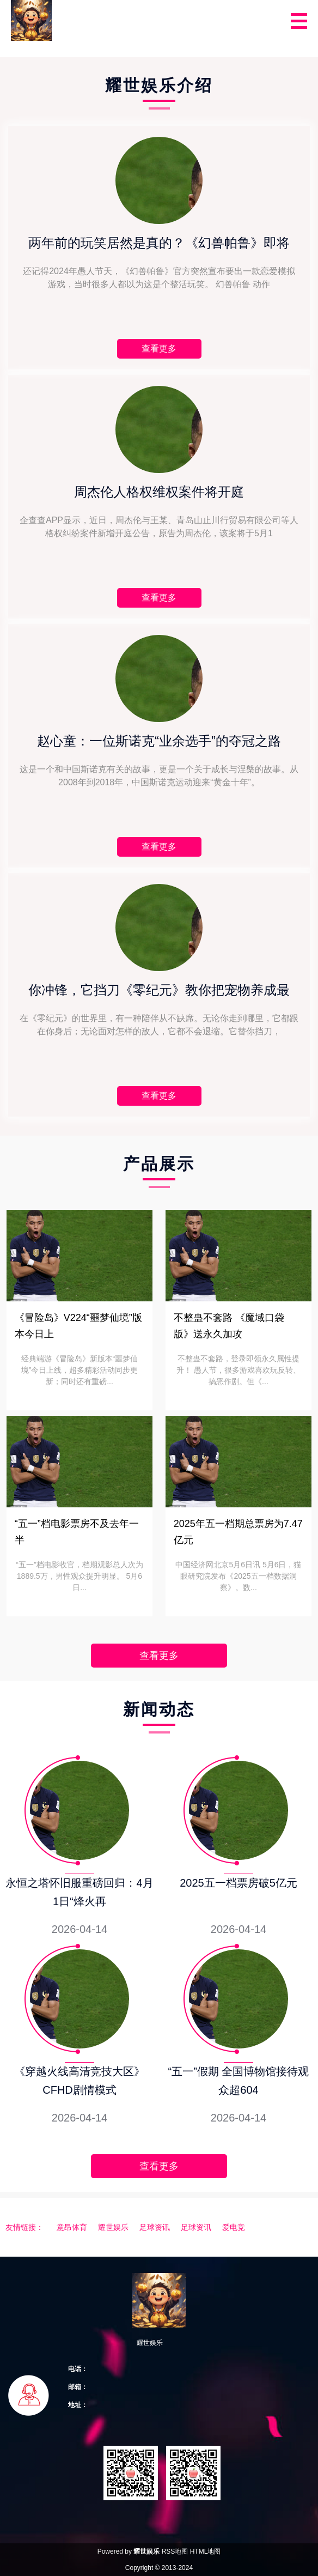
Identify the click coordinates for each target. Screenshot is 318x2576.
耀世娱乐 (113, 2227)
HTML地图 (205, 2551)
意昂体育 (72, 2227)
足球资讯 (154, 2227)
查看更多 (159, 1655)
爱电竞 (233, 2227)
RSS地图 (175, 2551)
